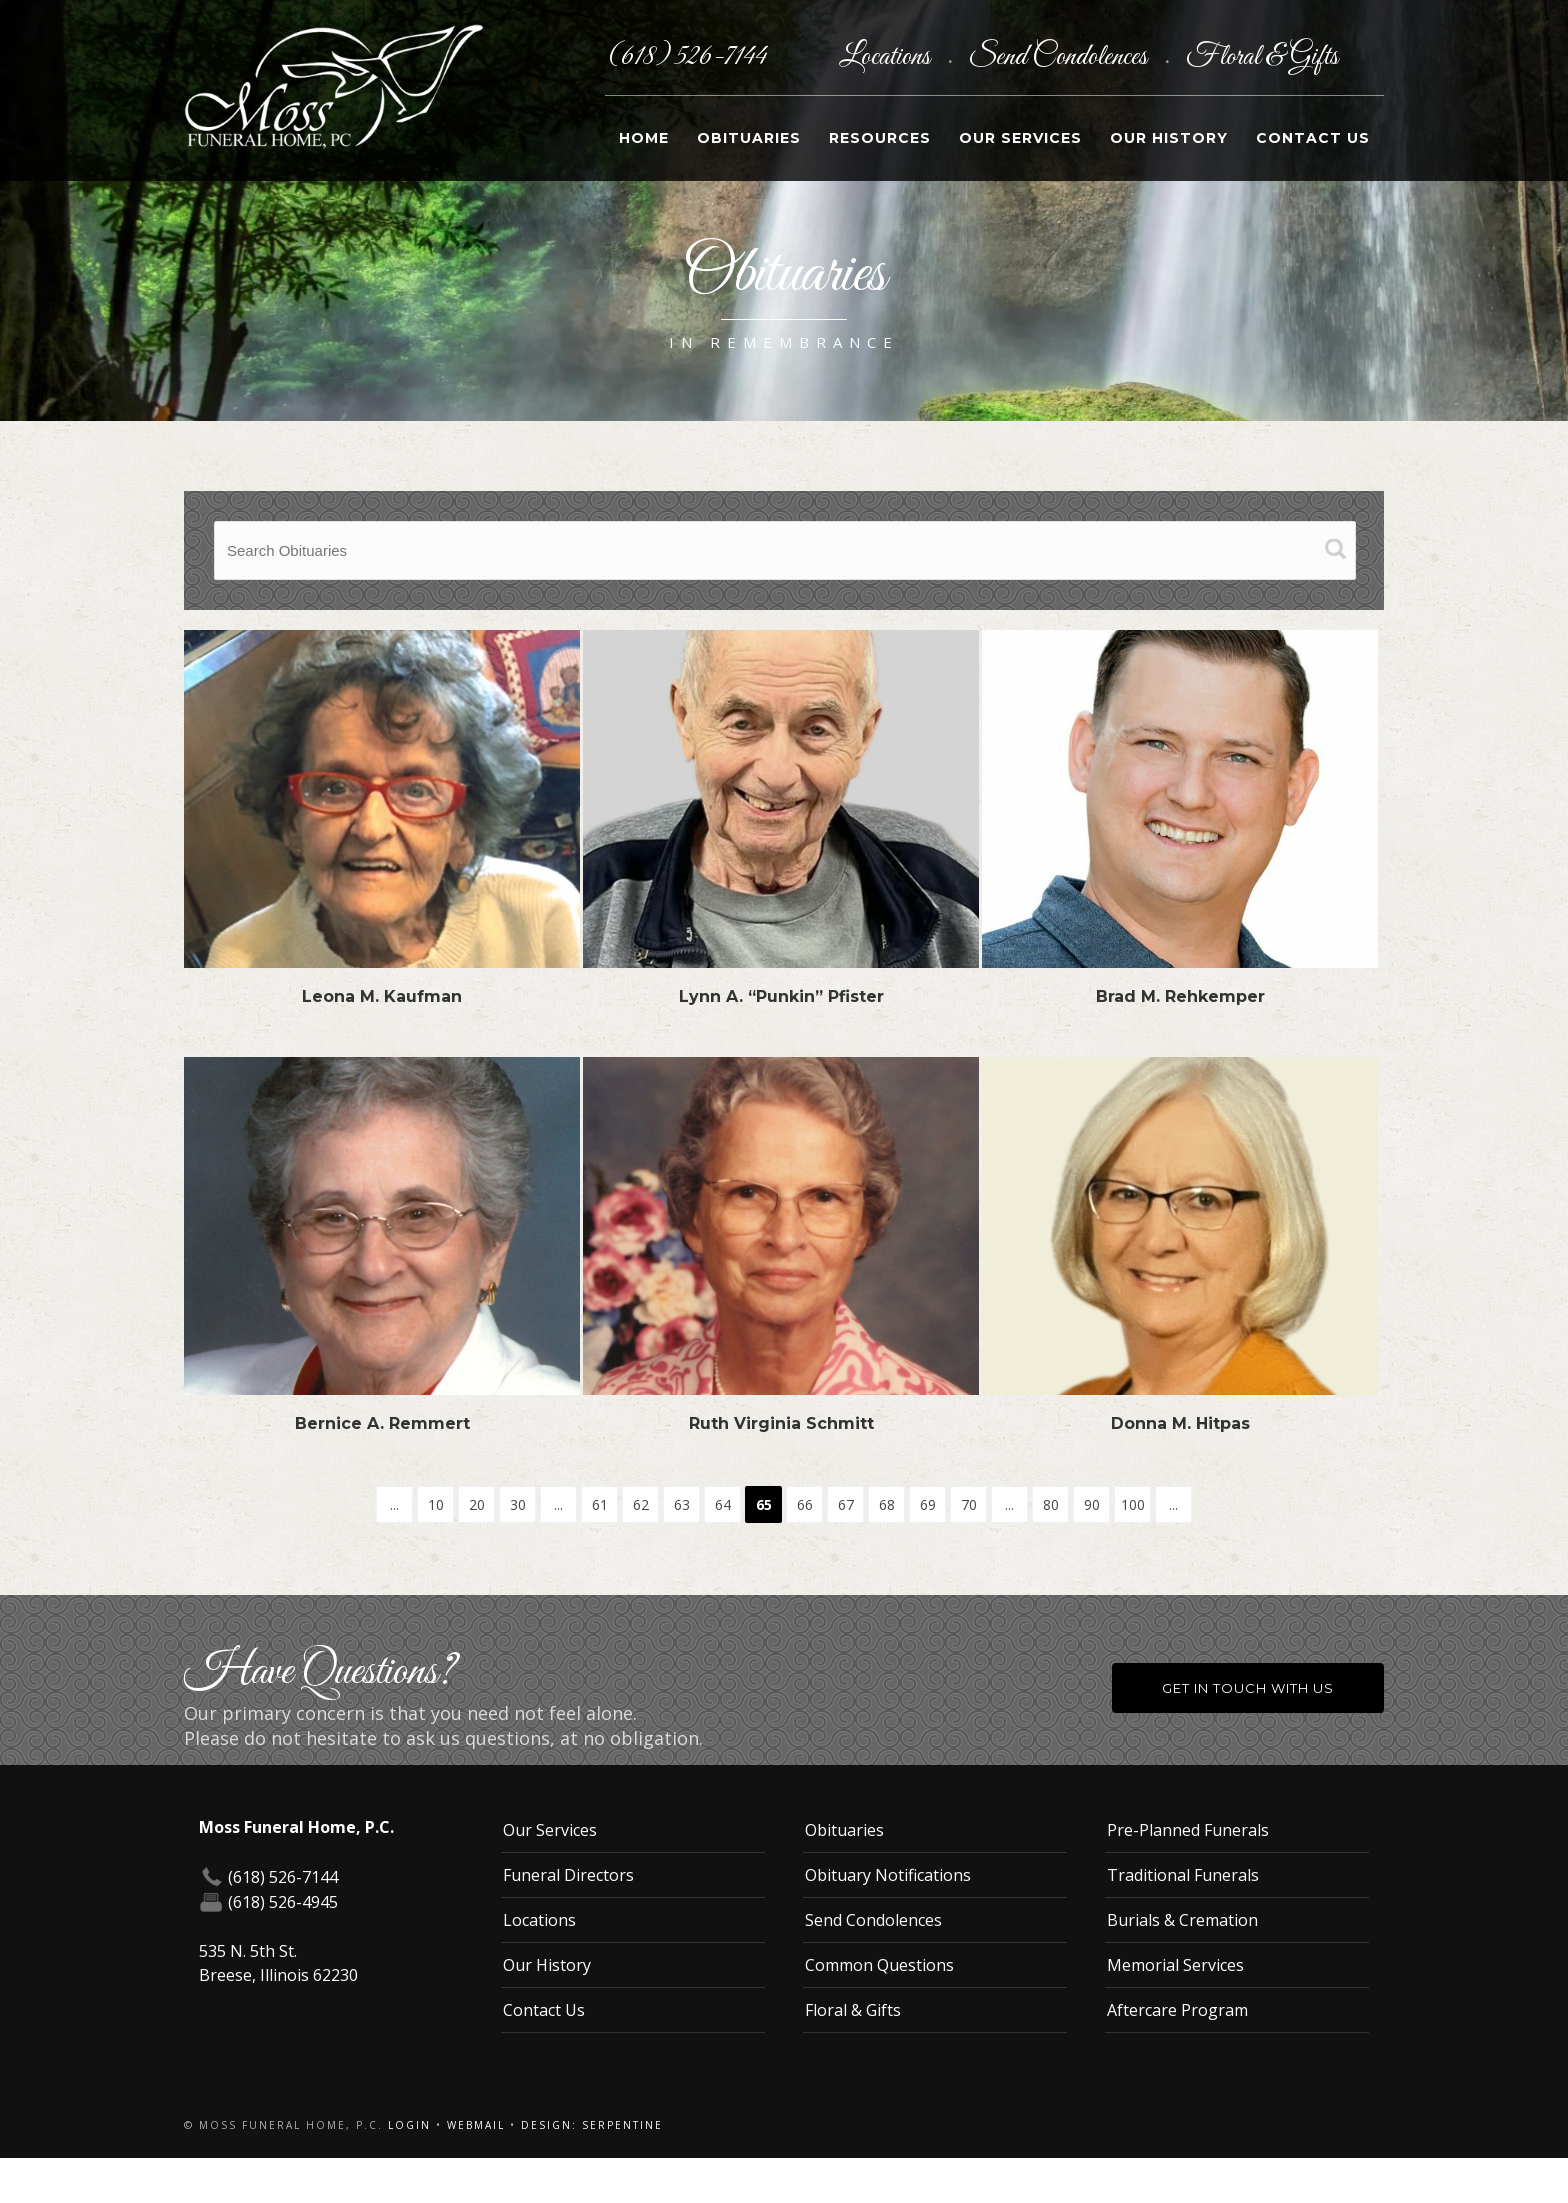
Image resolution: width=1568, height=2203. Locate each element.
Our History (1169, 138)
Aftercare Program (1177, 2010)
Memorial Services (1175, 1965)
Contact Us (1313, 138)
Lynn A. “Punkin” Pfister (781, 996)
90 (1092, 1504)
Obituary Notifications (888, 1875)
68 (887, 1504)
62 (641, 1504)
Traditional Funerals (1183, 1875)
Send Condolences (1060, 57)
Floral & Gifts (1262, 57)
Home (644, 138)
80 (1051, 1504)
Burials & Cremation (1182, 1920)
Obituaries (749, 138)
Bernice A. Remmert (382, 1423)
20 (477, 1504)
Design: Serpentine (592, 2125)
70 (969, 1504)
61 (600, 1504)
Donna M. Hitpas (1180, 1423)
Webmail (476, 2125)
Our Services (1020, 138)
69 (928, 1504)
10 (436, 1504)
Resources (880, 138)
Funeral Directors (568, 1875)
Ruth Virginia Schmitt (781, 1423)
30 (518, 1504)
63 (682, 1504)
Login (409, 2125)
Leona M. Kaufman (382, 996)
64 (723, 1504)
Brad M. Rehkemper (1180, 996)
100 (1133, 1504)
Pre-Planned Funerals (1188, 1830)
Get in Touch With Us (1248, 1688)
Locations (887, 57)
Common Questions (879, 1965)
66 (805, 1504)
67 (846, 1504)
